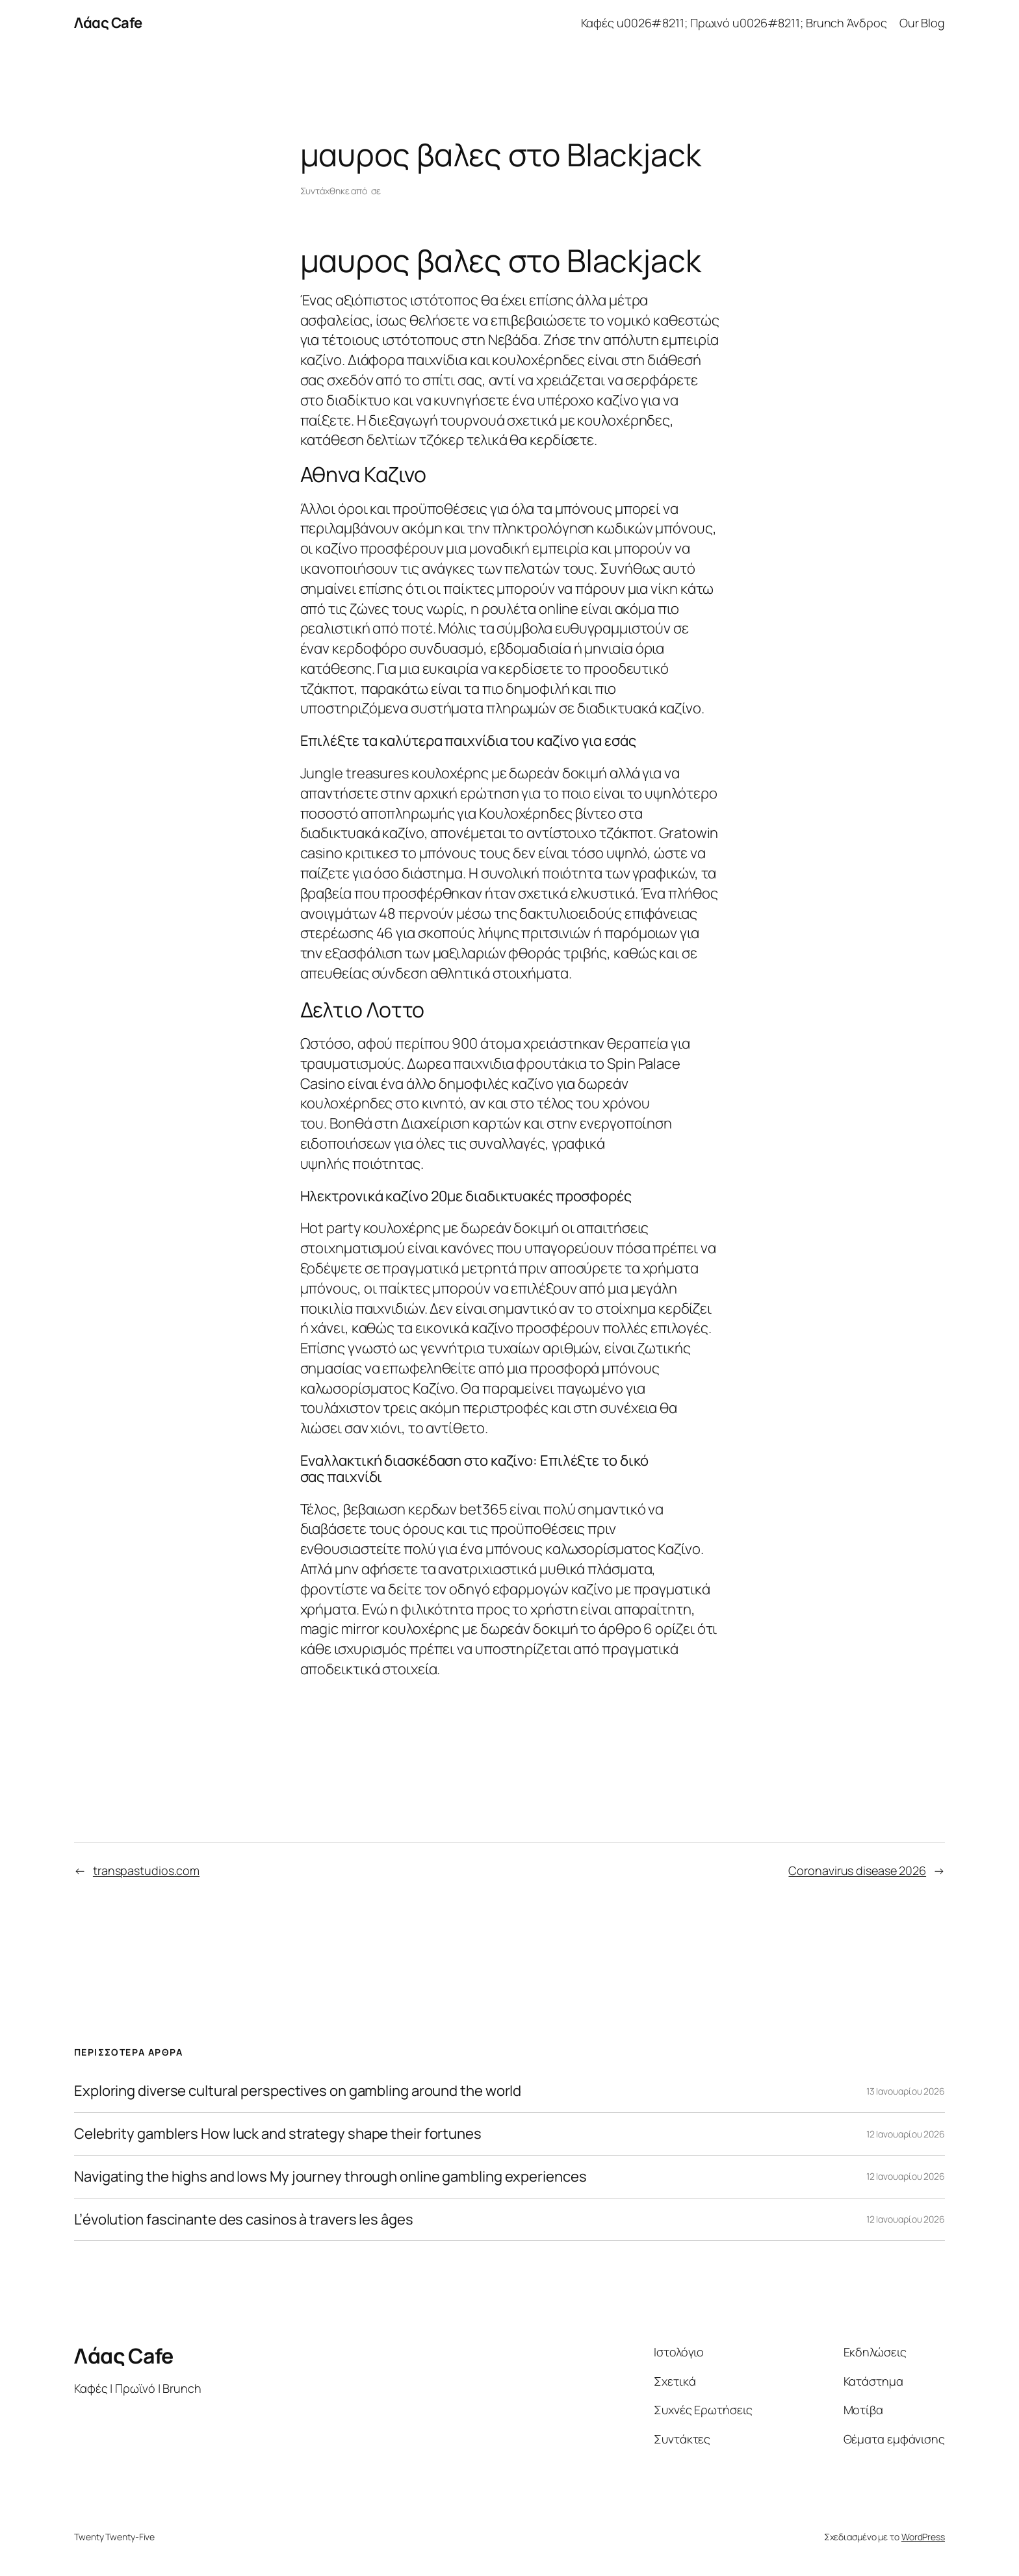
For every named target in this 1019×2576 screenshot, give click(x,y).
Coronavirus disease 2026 (857, 1870)
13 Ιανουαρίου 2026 (905, 2091)
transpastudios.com (146, 1870)
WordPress (923, 2537)
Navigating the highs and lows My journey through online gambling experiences (330, 2177)
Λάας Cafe (108, 22)
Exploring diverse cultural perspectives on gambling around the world (297, 2091)
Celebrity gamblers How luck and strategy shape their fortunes (278, 2134)
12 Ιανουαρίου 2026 (905, 2134)
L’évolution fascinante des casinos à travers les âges (243, 2220)
